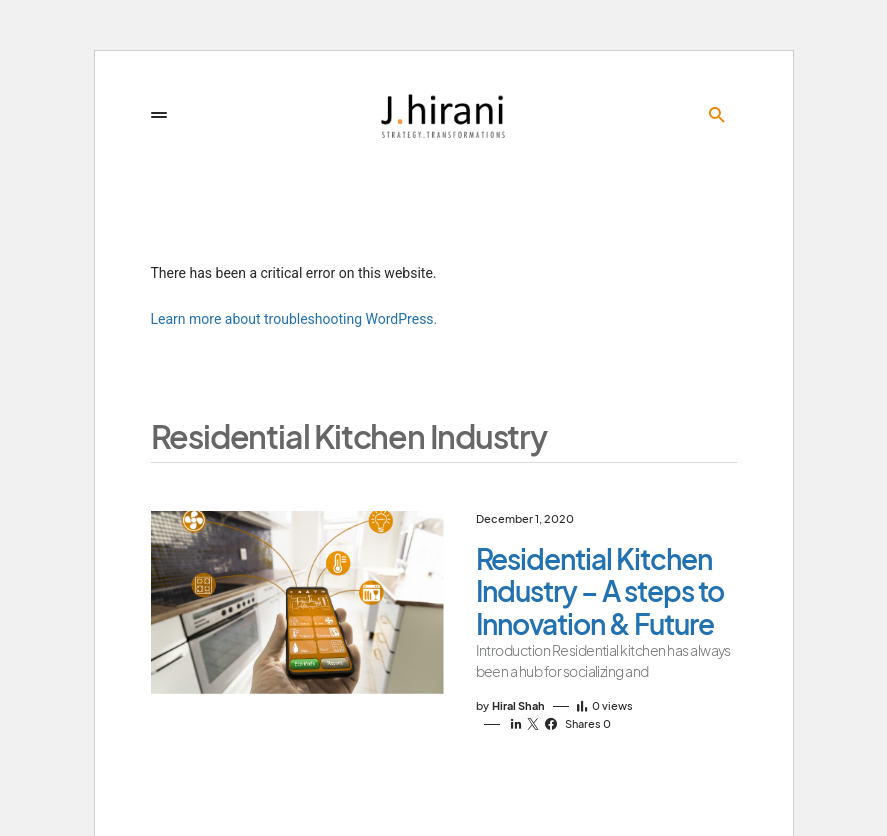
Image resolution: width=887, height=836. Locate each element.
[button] (159, 115)
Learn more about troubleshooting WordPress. (294, 319)
